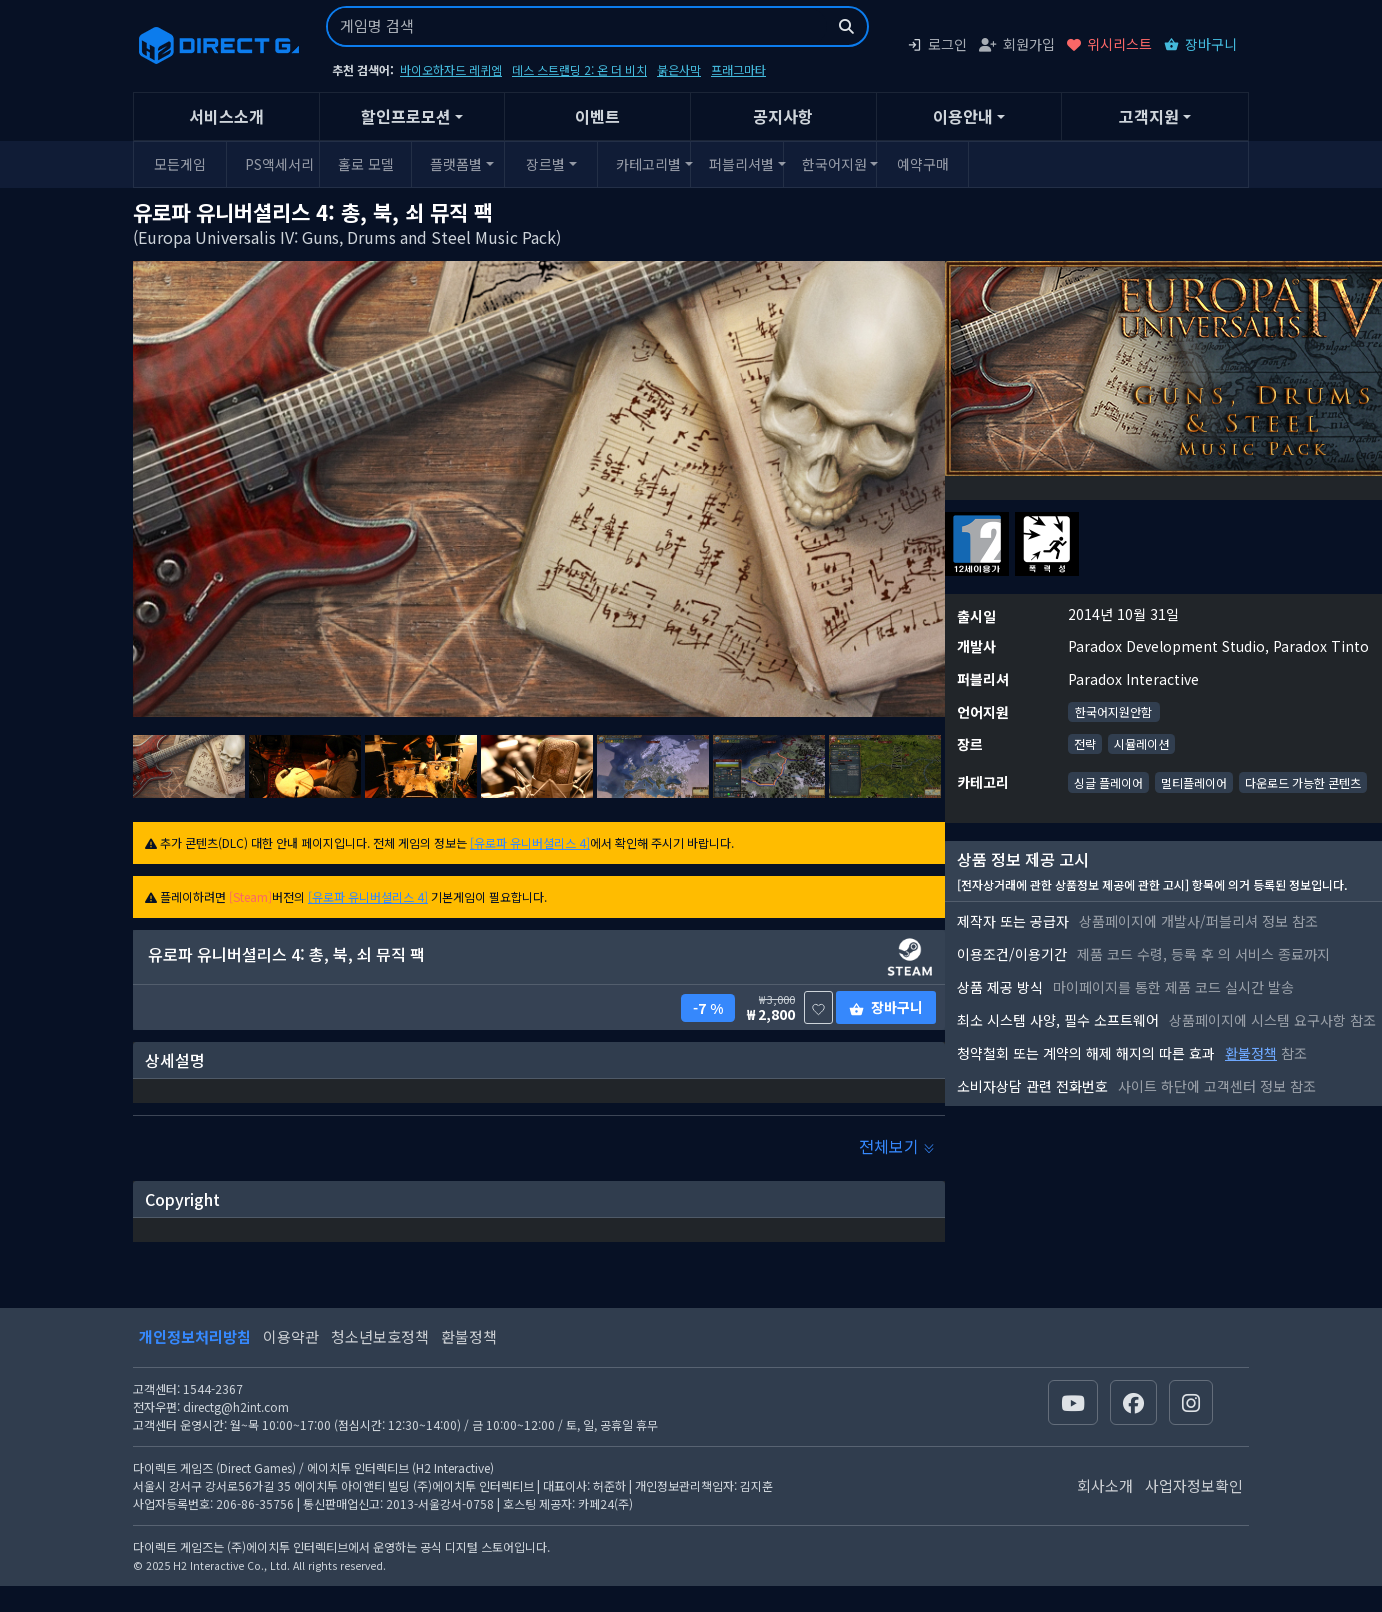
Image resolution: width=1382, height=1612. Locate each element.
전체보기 (897, 1146)
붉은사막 (679, 69)
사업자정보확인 (1194, 1485)
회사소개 (1105, 1485)
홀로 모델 (366, 164)
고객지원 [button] (1149, 116)
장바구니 (1200, 44)
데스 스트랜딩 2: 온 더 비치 (579, 69)
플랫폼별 (456, 164)
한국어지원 (834, 164)
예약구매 (923, 164)
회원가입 (1017, 44)
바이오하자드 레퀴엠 (451, 69)
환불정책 (1251, 1053)
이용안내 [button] (963, 116)
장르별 (545, 164)
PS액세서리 (279, 164)
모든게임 (180, 164)
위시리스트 (1109, 44)
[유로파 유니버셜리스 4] (530, 842)
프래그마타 (738, 69)
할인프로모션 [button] (406, 116)
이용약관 (291, 1336)
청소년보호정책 (380, 1336)
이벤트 (597, 116)
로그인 (937, 44)
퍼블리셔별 (741, 164)
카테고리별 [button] (648, 164)
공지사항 (783, 116)
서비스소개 (226, 116)
